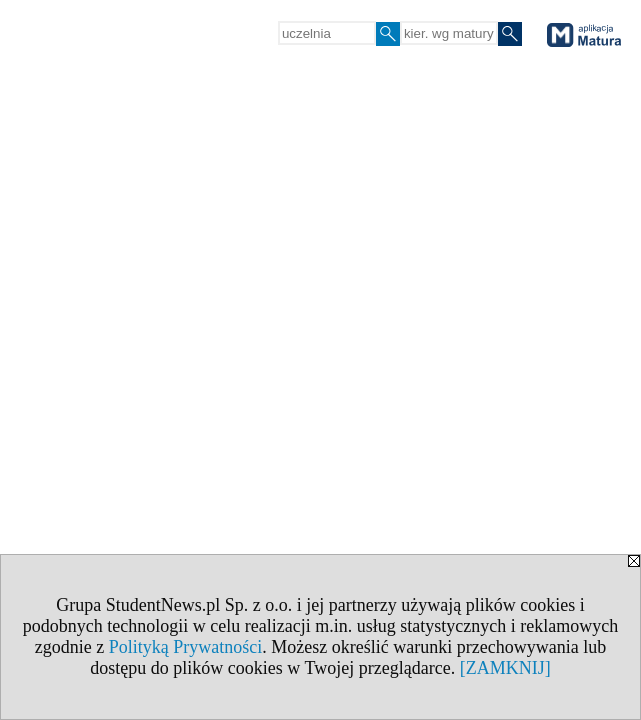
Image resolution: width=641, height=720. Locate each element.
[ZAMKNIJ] (505, 668)
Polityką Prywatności (186, 647)
